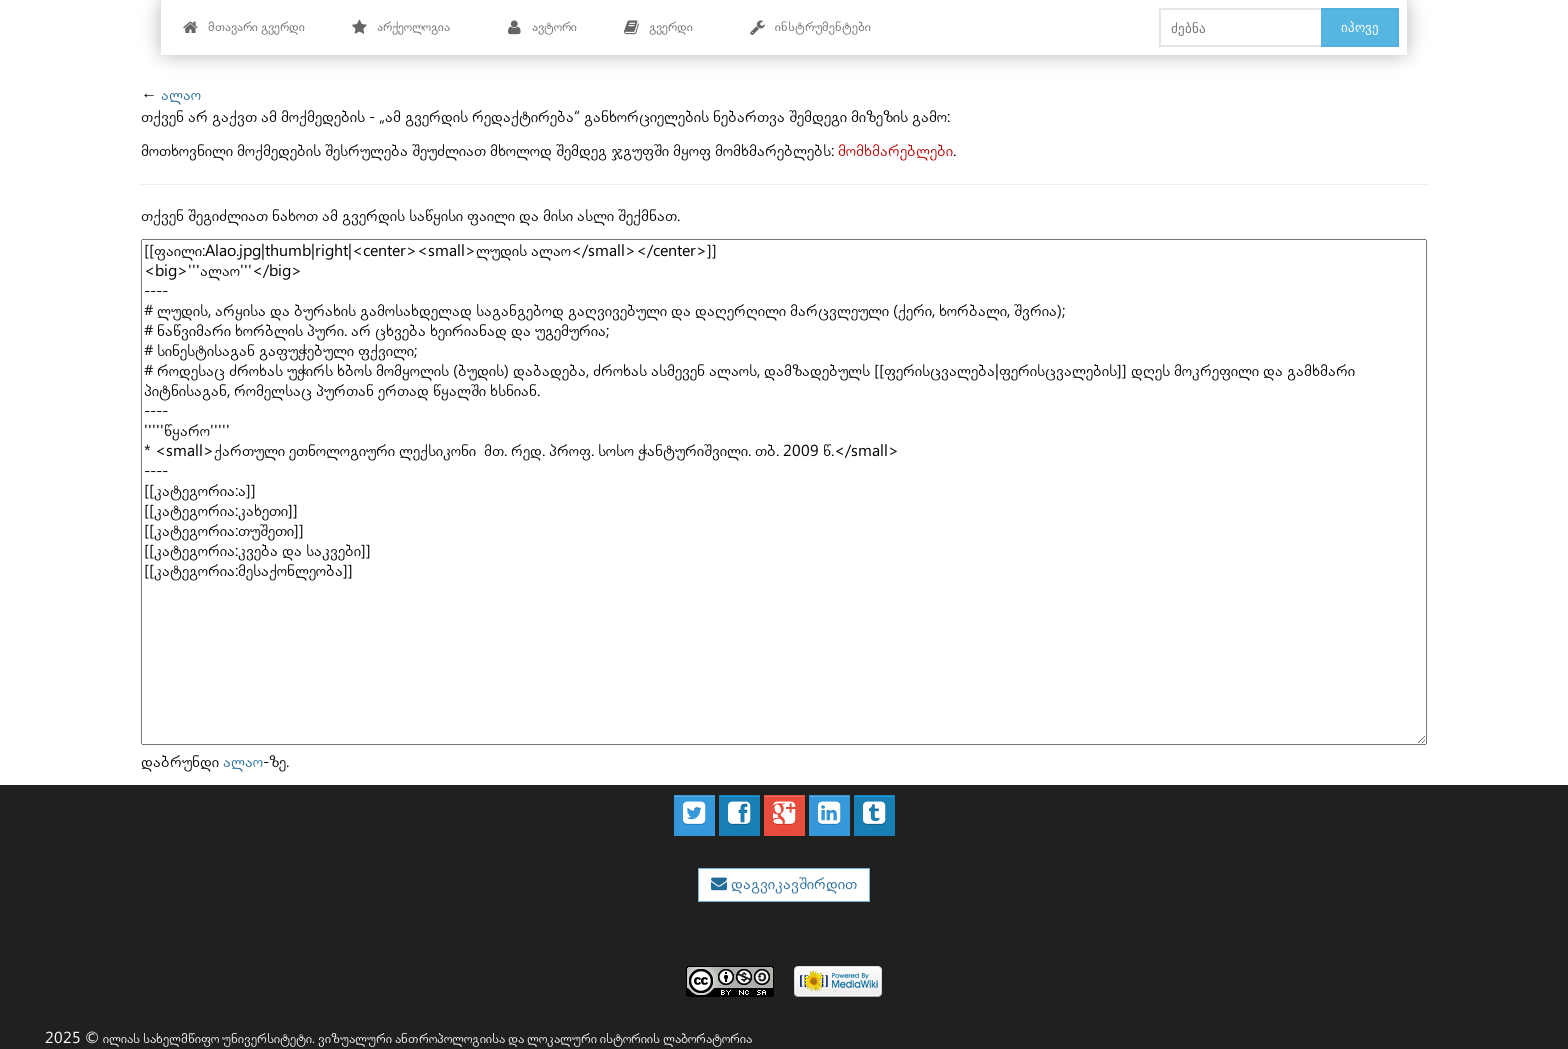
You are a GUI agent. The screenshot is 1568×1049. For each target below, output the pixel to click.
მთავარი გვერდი (243, 27)
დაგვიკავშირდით (792, 884)
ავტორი (541, 27)
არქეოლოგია (400, 27)
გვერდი (658, 27)
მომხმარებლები (895, 151)
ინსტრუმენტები (810, 27)
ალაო (181, 95)
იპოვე (1360, 27)
